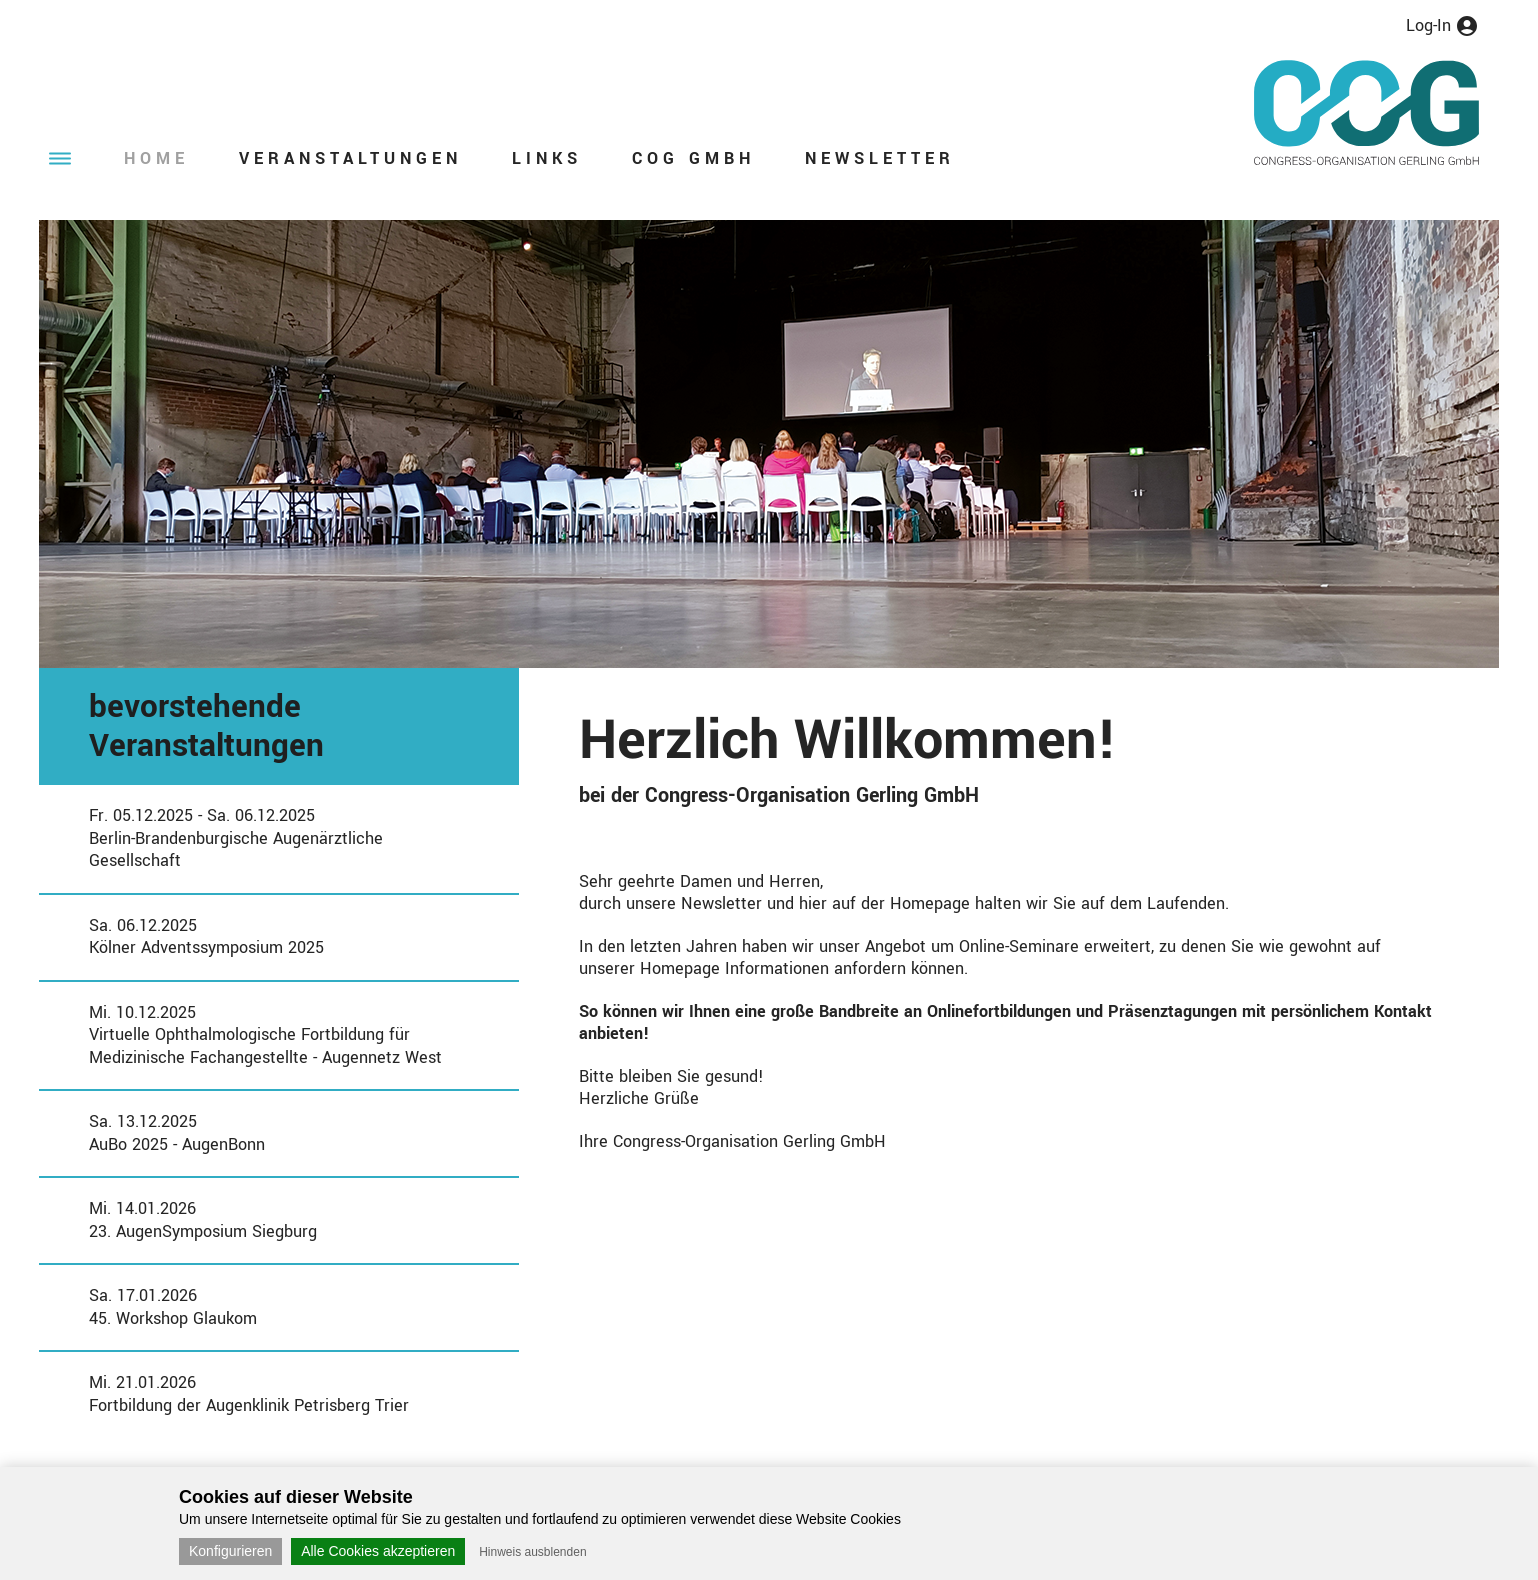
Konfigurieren (230, 1551)
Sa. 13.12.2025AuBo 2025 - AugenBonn (177, 1133)
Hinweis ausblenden (532, 1552)
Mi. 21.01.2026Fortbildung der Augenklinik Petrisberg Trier (249, 1394)
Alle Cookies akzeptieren (378, 1551)
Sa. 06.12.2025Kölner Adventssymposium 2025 (206, 937)
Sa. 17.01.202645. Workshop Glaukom (173, 1307)
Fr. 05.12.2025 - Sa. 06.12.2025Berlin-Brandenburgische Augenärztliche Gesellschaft (236, 838)
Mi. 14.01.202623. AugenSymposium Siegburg (203, 1220)
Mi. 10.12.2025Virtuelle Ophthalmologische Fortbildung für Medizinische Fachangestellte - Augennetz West (265, 1035)
